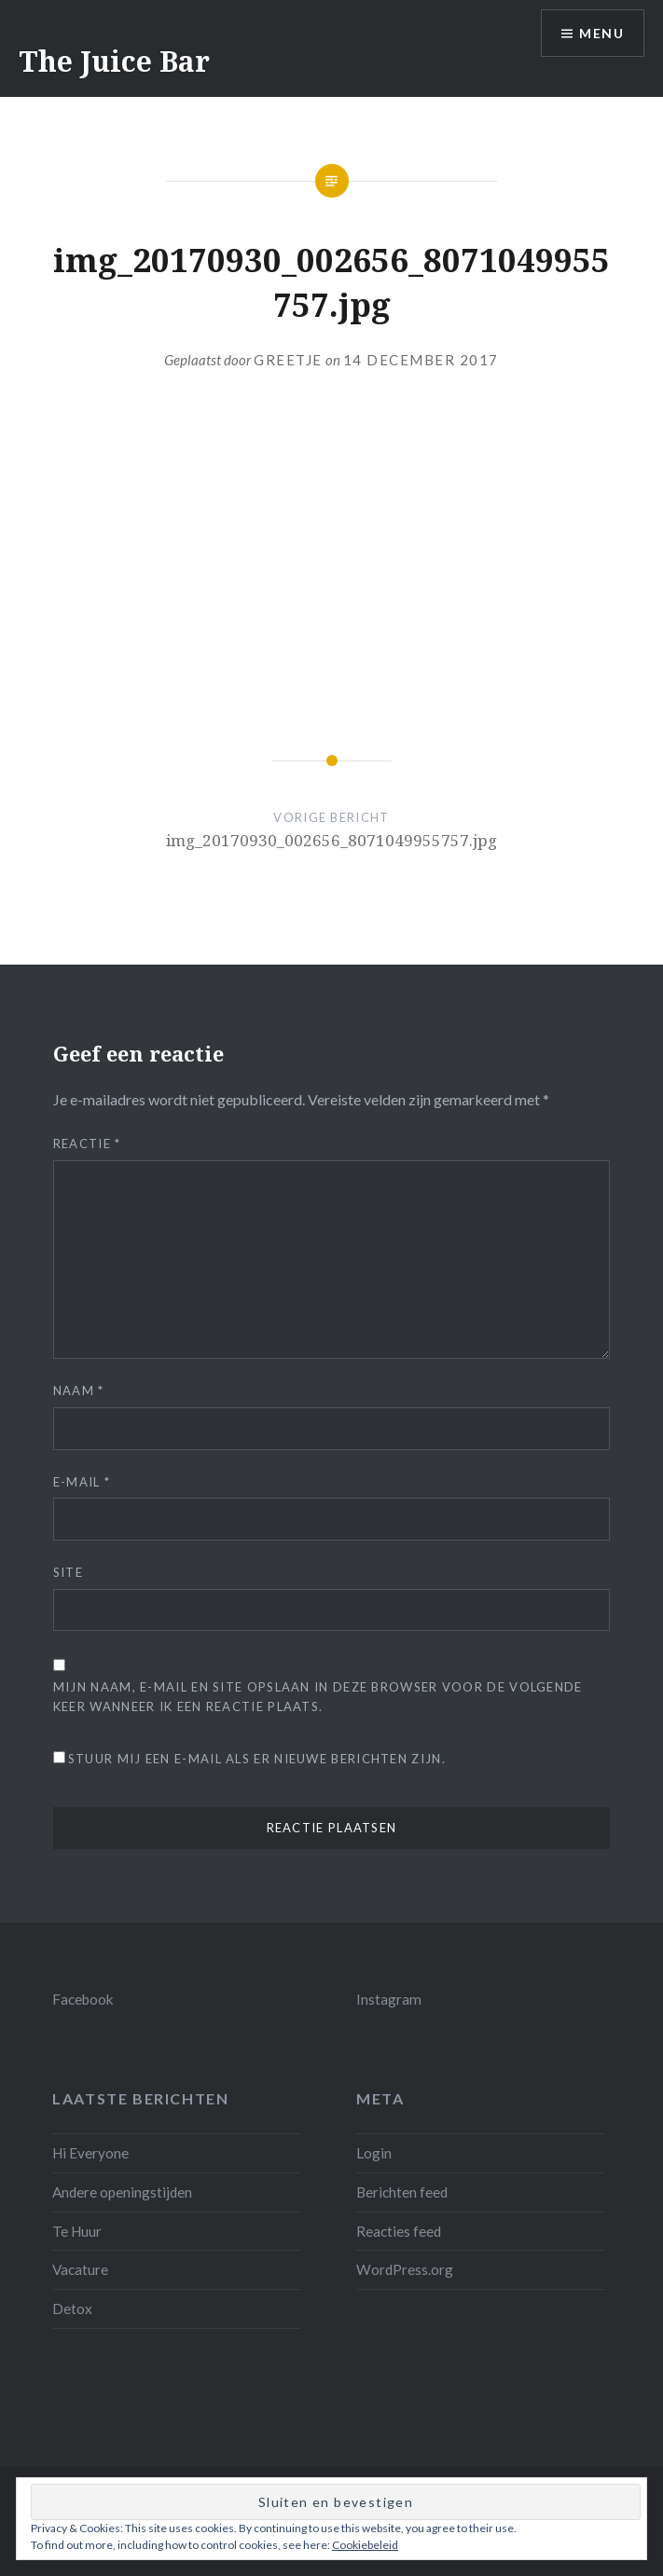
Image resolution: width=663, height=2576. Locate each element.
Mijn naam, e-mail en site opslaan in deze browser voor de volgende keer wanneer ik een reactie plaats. (318, 1696)
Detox (72, 2308)
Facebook (83, 1999)
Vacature (80, 2269)
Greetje (288, 359)
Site (68, 1572)
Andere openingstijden (122, 2192)
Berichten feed (402, 2192)
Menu (601, 33)
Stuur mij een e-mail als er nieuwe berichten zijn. (257, 1758)
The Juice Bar (114, 61)
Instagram (388, 1999)
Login (374, 2152)
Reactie (87, 1143)
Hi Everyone (90, 2152)
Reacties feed (398, 2231)
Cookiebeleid (365, 2545)
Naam (78, 1390)
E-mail (81, 1481)
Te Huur (77, 2231)
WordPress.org (404, 2269)
